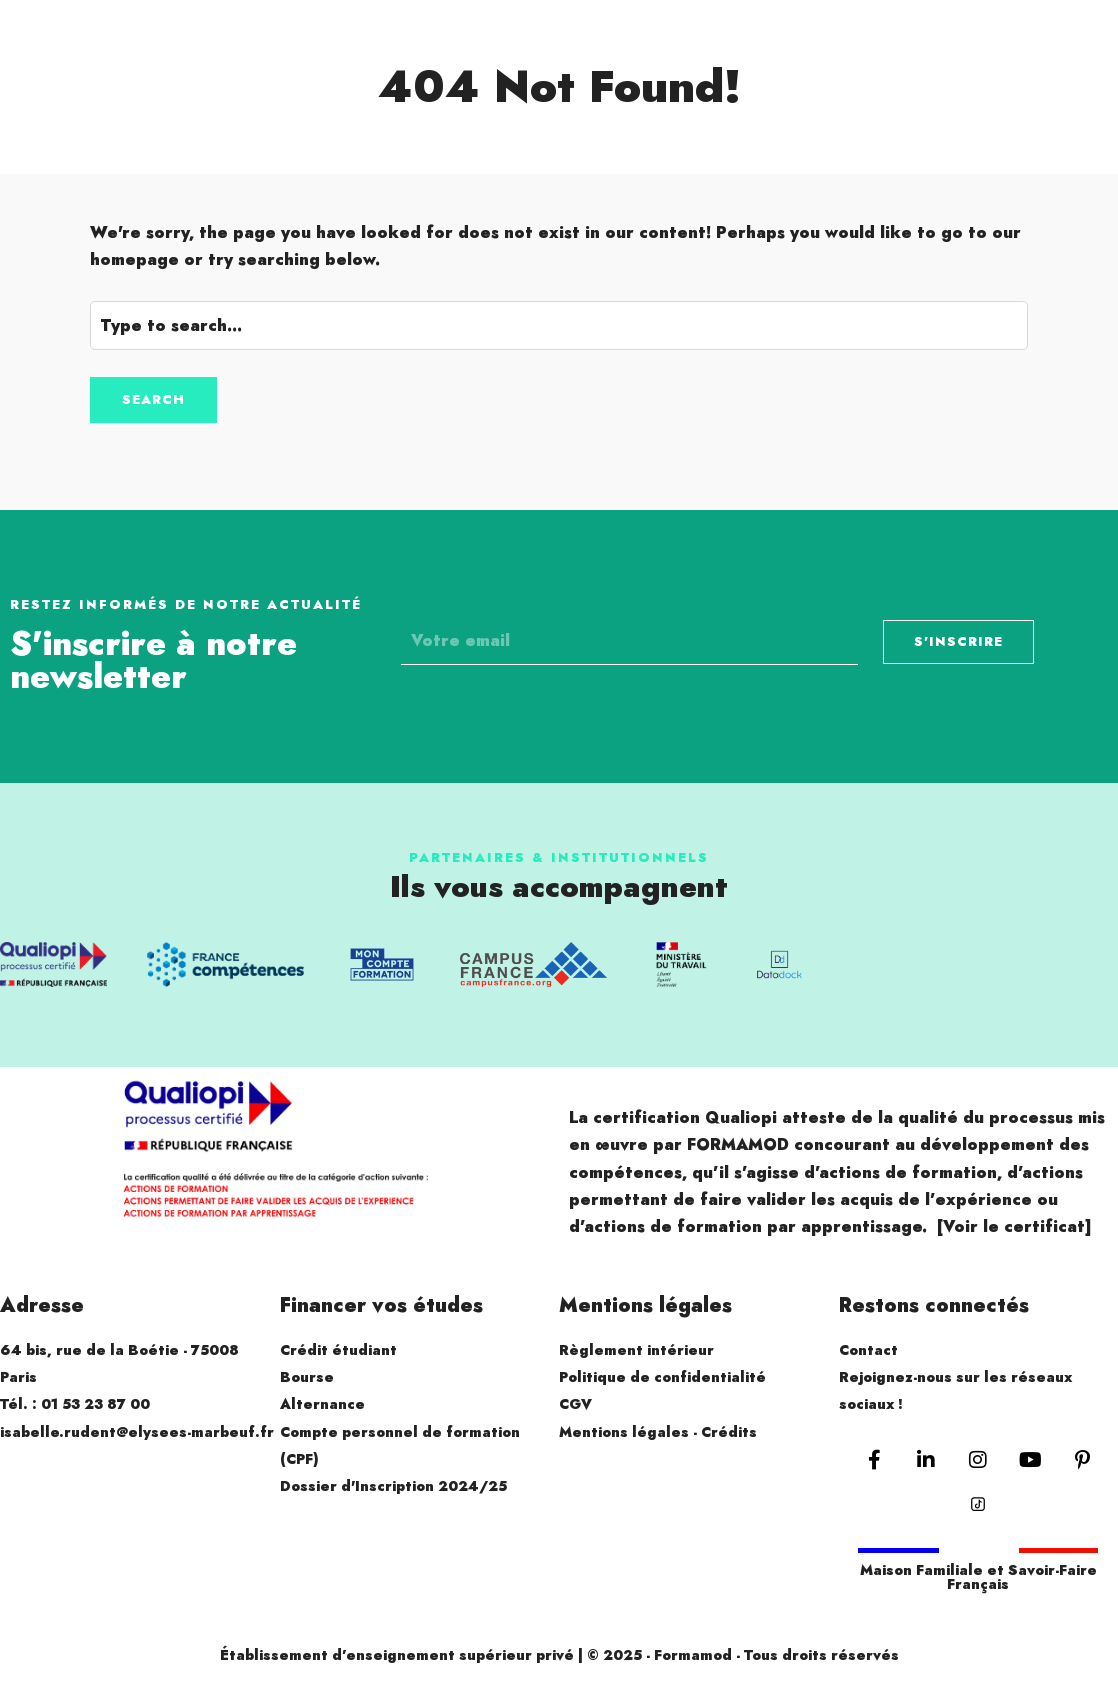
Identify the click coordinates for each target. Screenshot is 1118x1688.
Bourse (307, 1377)
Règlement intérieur (636, 1350)
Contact (868, 1350)
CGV (575, 1404)
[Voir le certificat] (1014, 1226)
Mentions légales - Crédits (658, 1432)
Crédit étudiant (338, 1350)
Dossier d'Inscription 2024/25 (393, 1486)
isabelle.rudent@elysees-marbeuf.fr (137, 1432)
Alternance (322, 1404)
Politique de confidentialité (662, 1377)
